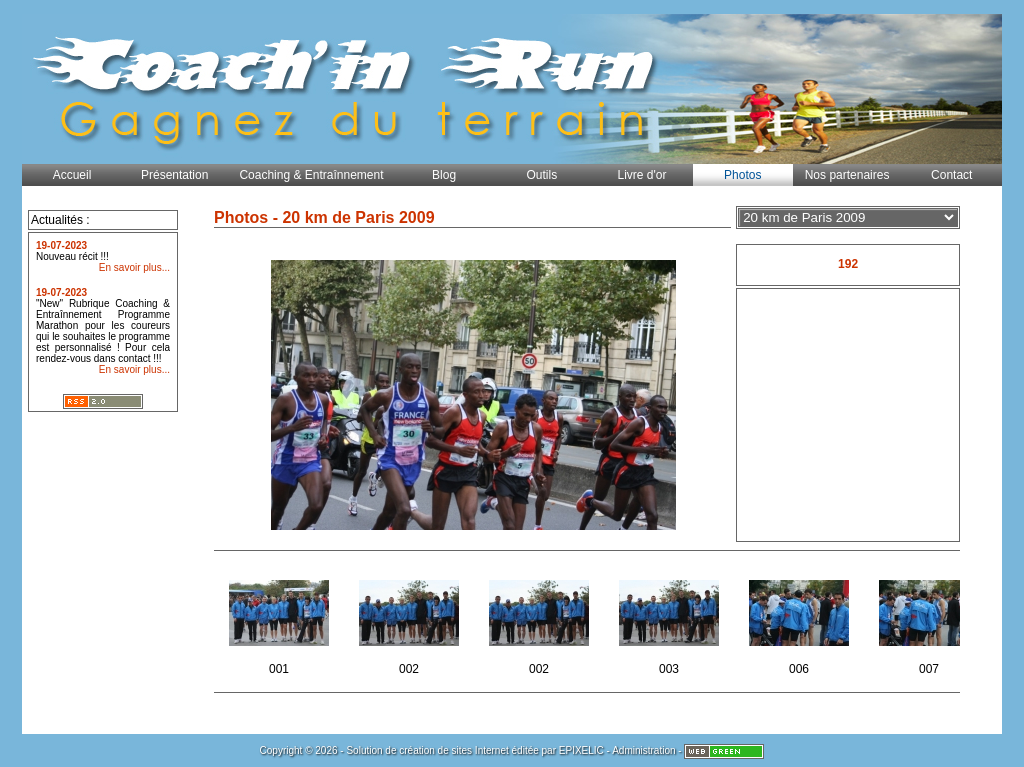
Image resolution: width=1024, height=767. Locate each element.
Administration (643, 750)
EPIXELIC (581, 750)
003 (670, 621)
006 (800, 621)
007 (930, 621)
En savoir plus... (134, 267)
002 (410, 621)
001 (280, 621)
